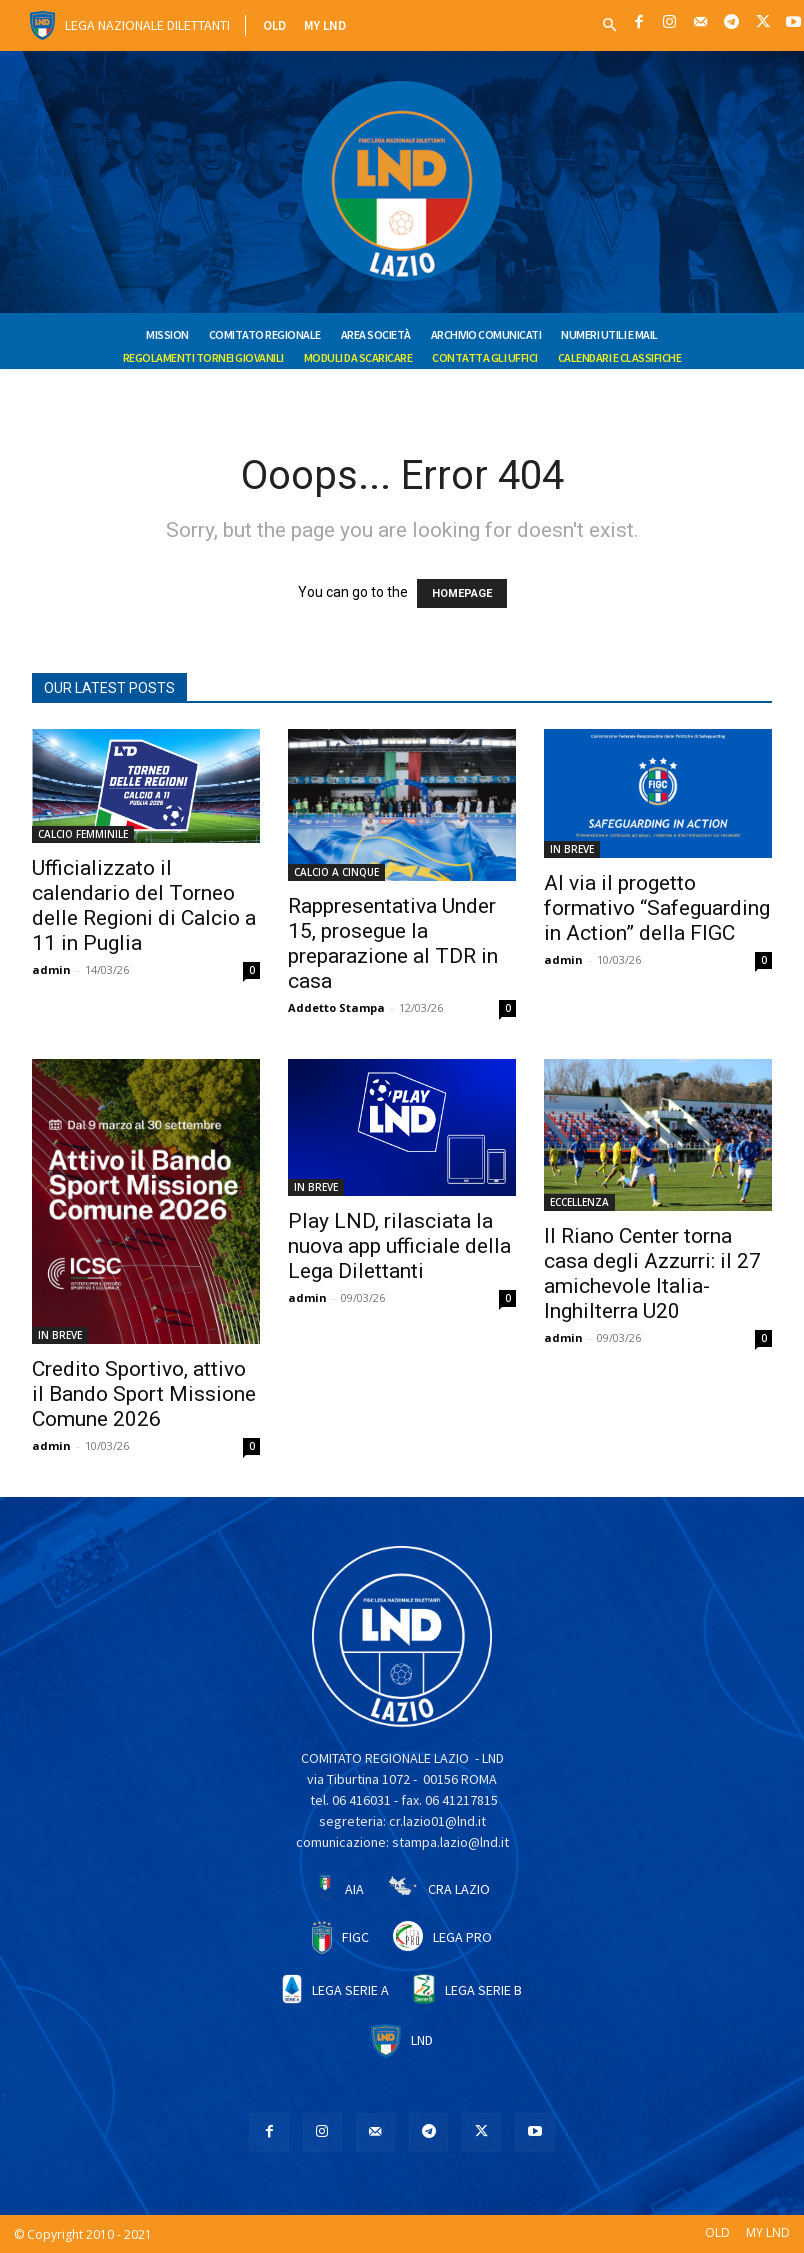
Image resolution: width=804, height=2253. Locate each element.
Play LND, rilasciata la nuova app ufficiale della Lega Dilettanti (399, 1246)
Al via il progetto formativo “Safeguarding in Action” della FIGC (657, 908)
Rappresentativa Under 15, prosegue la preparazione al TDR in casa (393, 943)
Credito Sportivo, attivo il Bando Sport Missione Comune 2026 (144, 1394)
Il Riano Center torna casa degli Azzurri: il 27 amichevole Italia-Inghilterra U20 (652, 1273)
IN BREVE (572, 849)
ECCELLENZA (579, 1202)
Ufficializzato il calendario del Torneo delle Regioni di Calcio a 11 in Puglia (144, 905)
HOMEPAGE (462, 593)
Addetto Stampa (336, 1007)
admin (51, 969)
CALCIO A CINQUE (336, 872)
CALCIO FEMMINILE (83, 834)
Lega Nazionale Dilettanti (147, 25)
